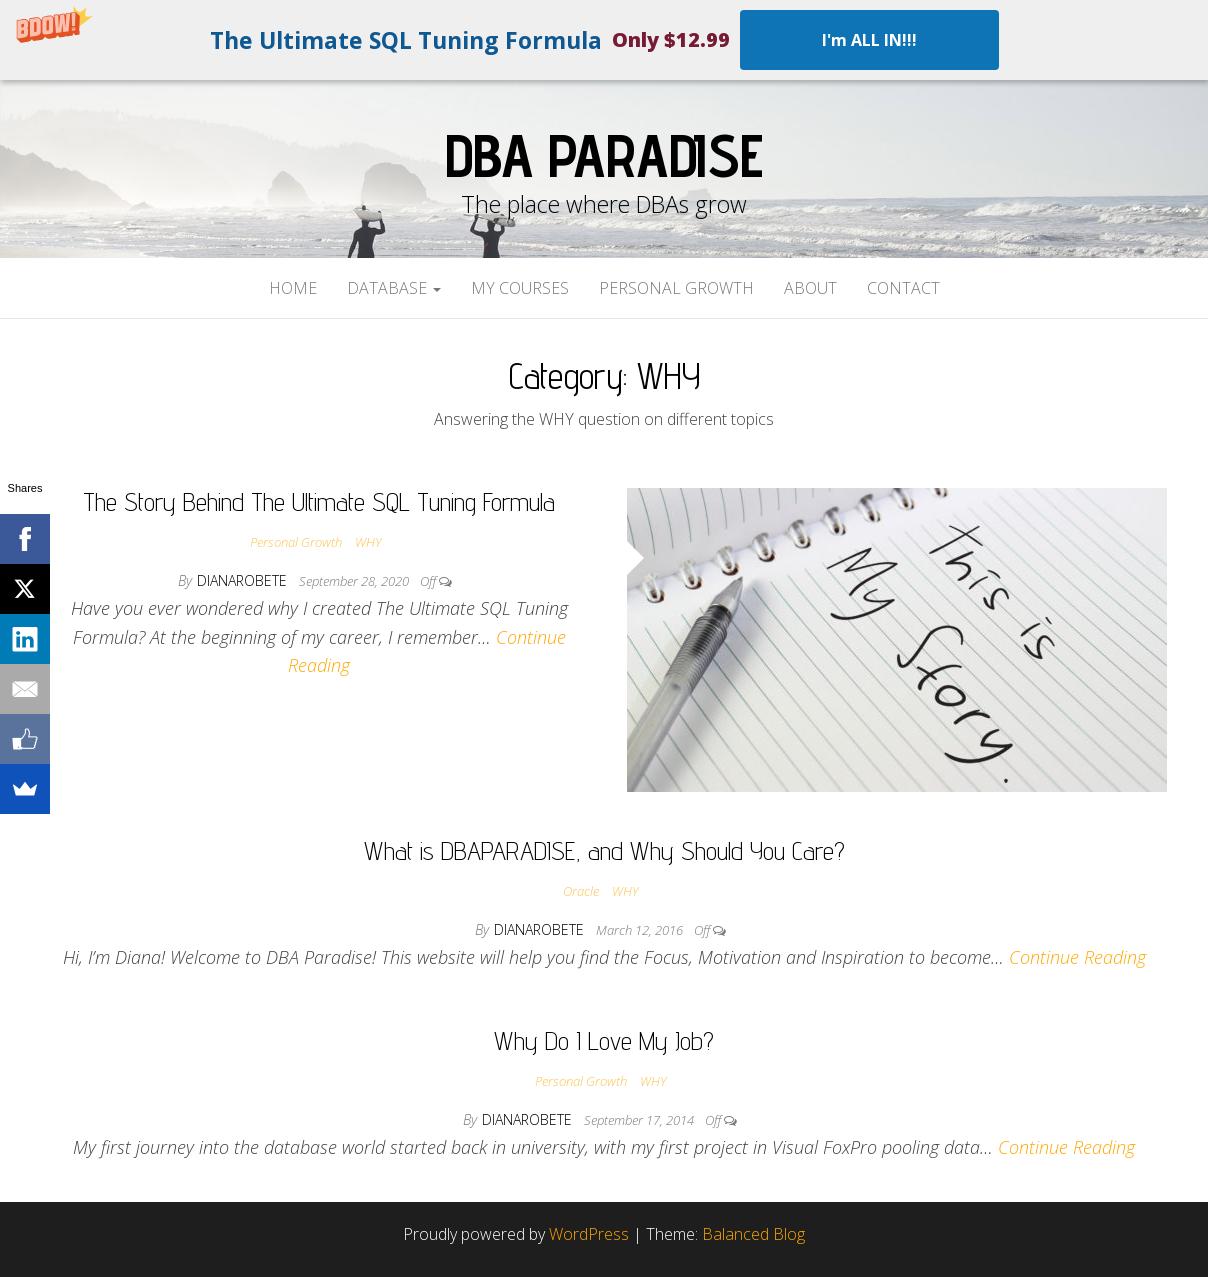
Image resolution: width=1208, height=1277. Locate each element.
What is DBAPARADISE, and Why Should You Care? (604, 850)
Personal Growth (676, 288)
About (810, 288)
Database (394, 288)
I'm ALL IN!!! (869, 40)
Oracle (581, 891)
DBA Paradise (604, 155)
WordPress (589, 1234)
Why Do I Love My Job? (604, 1040)
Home (293, 288)
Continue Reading (1077, 957)
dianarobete (244, 580)
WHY (368, 542)
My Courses (520, 288)
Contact (903, 288)
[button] (604, 40)
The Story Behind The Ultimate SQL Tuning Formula (319, 501)
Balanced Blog (753, 1234)
